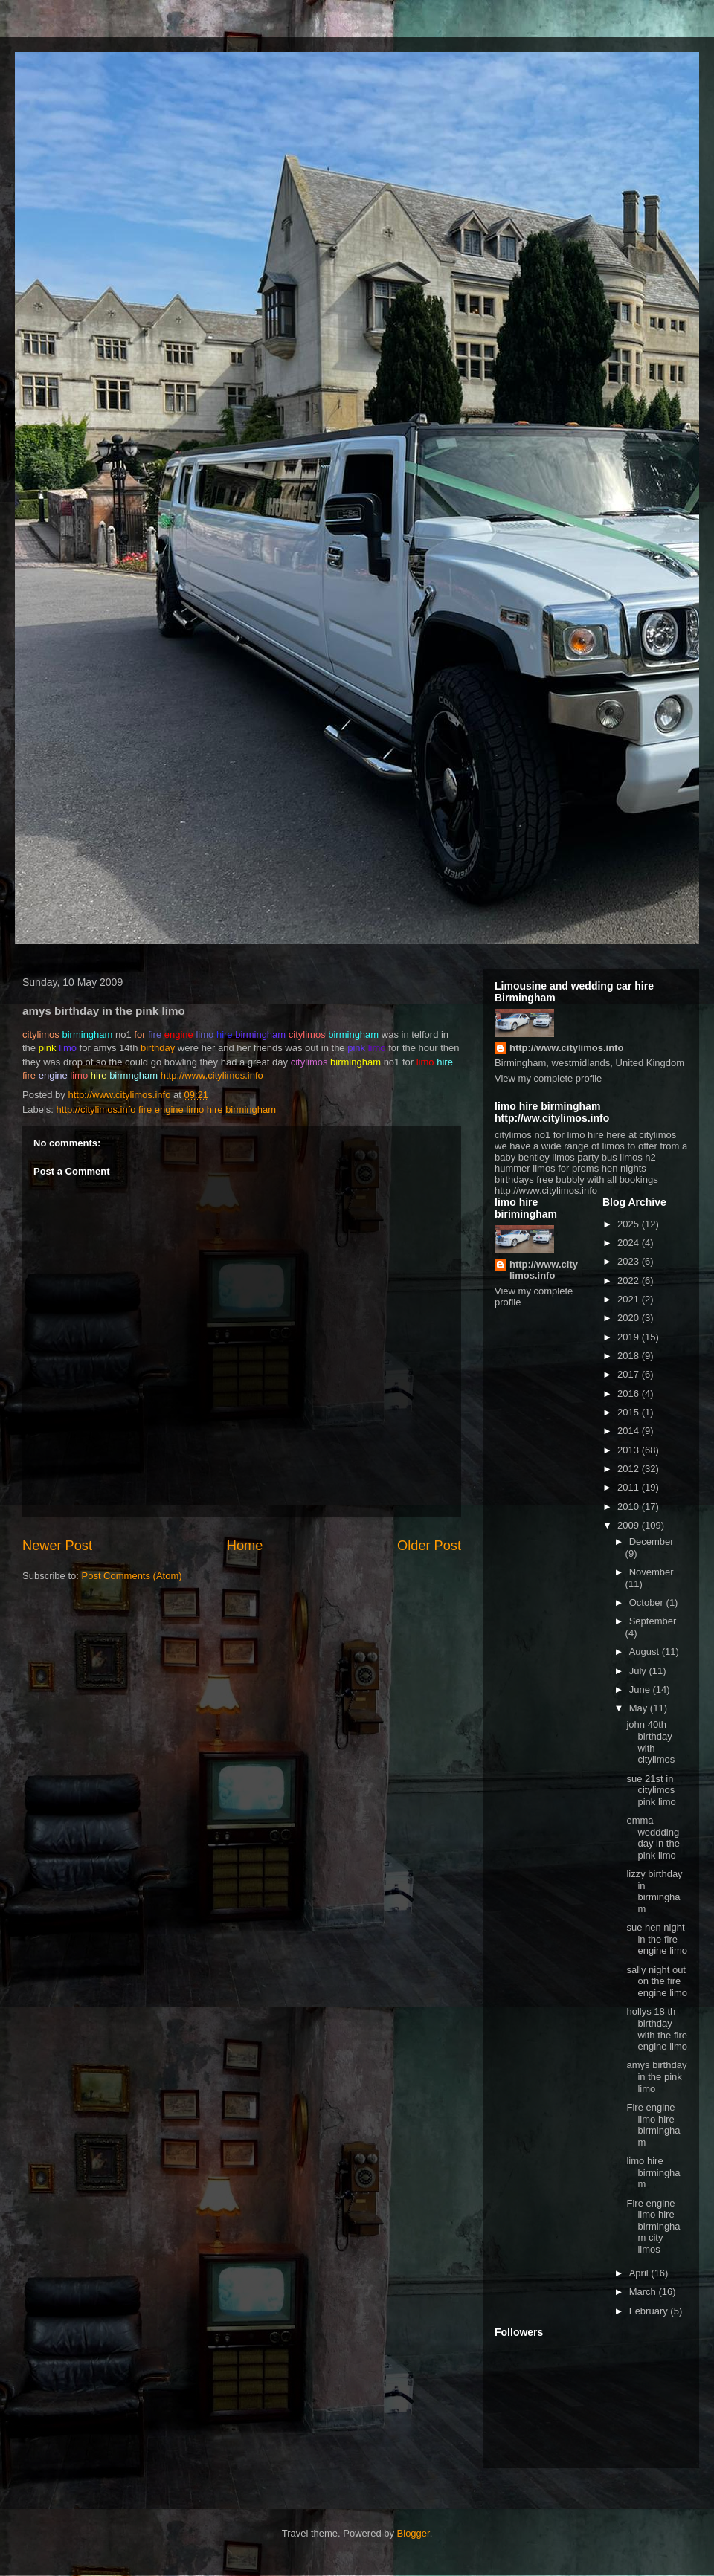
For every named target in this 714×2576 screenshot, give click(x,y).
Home (245, 1545)
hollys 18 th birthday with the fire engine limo (656, 2029)
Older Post (429, 1545)
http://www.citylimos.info (212, 1075)
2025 (629, 1224)
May (639, 1708)
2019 (629, 1337)
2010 (629, 1506)
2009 (629, 1525)
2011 (629, 1487)
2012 (629, 1468)
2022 (629, 1280)
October (647, 1602)
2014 (629, 1430)
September (653, 1621)
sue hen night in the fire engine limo (656, 1939)
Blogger (413, 2533)
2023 (629, 1261)
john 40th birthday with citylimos (650, 1742)
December (651, 1541)
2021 (629, 1299)
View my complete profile (548, 1078)
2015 (629, 1412)
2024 (629, 1242)
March (644, 2291)
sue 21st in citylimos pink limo (650, 1790)
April (640, 2273)
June (641, 1689)
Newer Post (57, 1545)
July (639, 1670)
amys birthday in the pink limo (656, 2076)
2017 (629, 1374)
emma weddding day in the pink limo (652, 1838)
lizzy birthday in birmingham (654, 1891)
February (650, 2311)
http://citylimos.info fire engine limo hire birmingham (167, 1109)
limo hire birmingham (653, 2172)
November (651, 1572)
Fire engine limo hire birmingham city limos (653, 2226)
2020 (629, 1317)
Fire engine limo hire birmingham (653, 2125)
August (645, 1651)
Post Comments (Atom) (132, 1575)
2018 (629, 1355)
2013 (629, 1450)
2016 (629, 1393)
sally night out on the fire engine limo (656, 1981)
